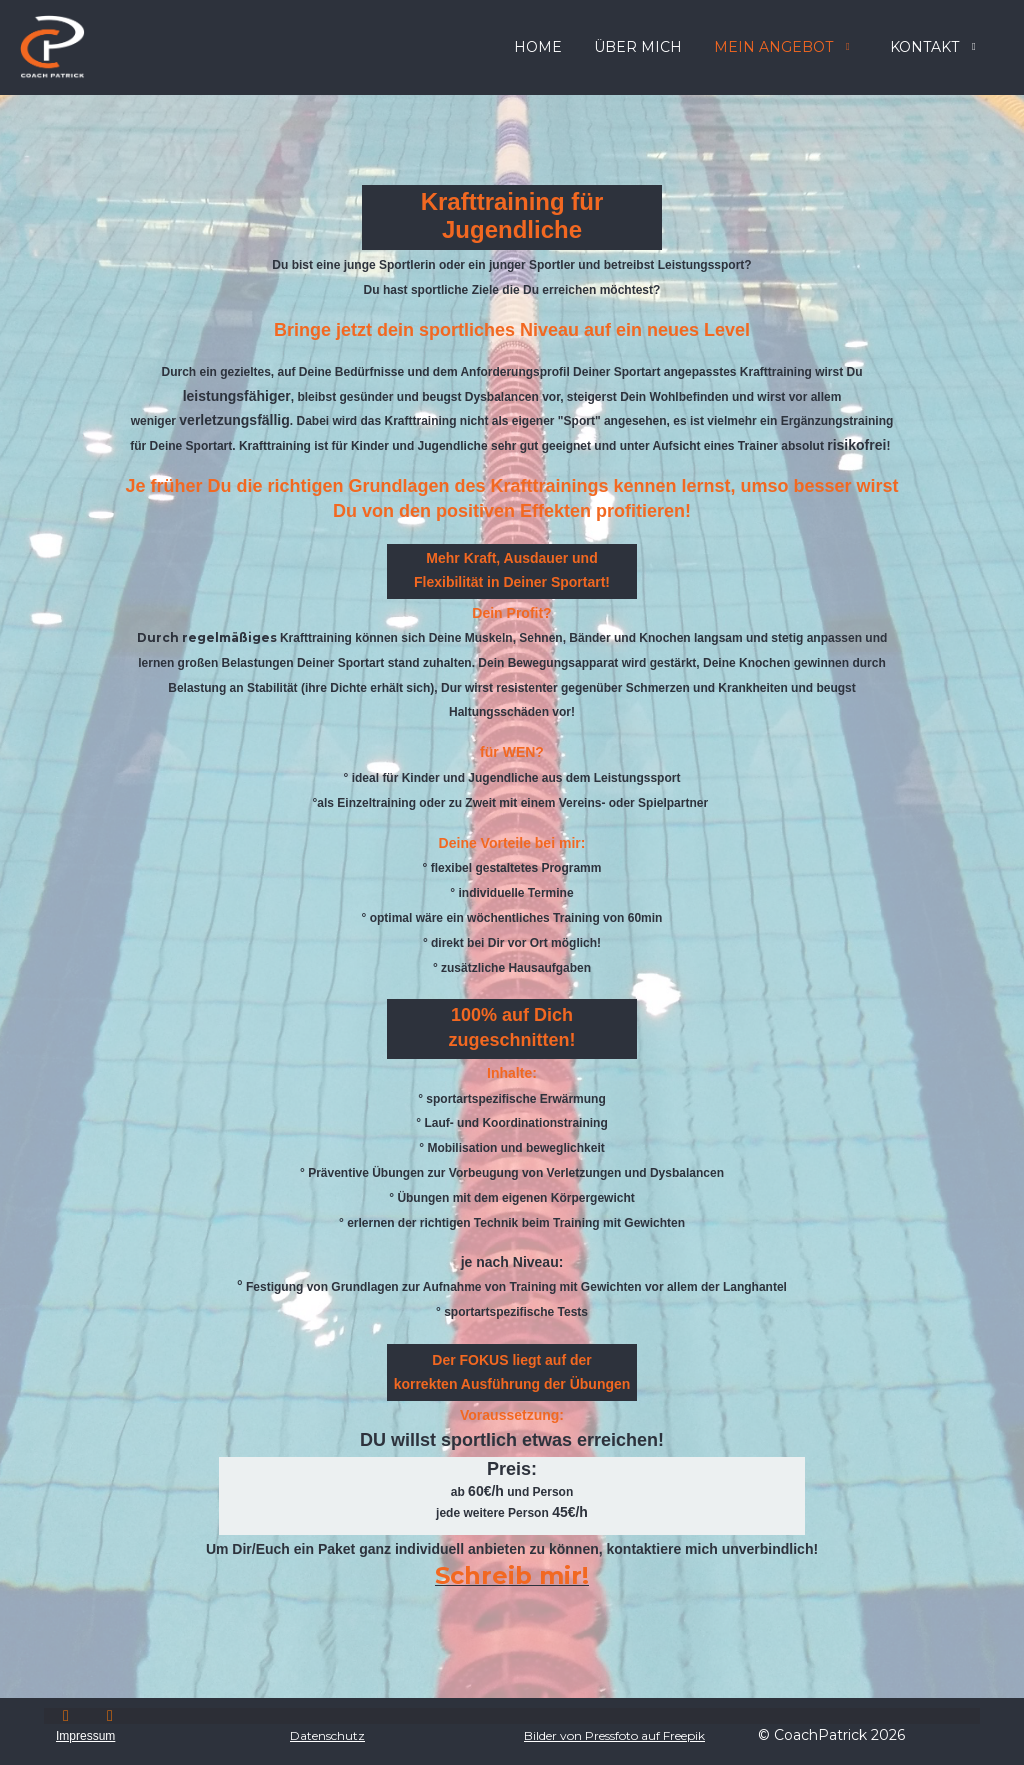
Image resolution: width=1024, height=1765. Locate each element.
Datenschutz (327, 1735)
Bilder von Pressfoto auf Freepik (614, 1735)
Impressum (85, 1736)
